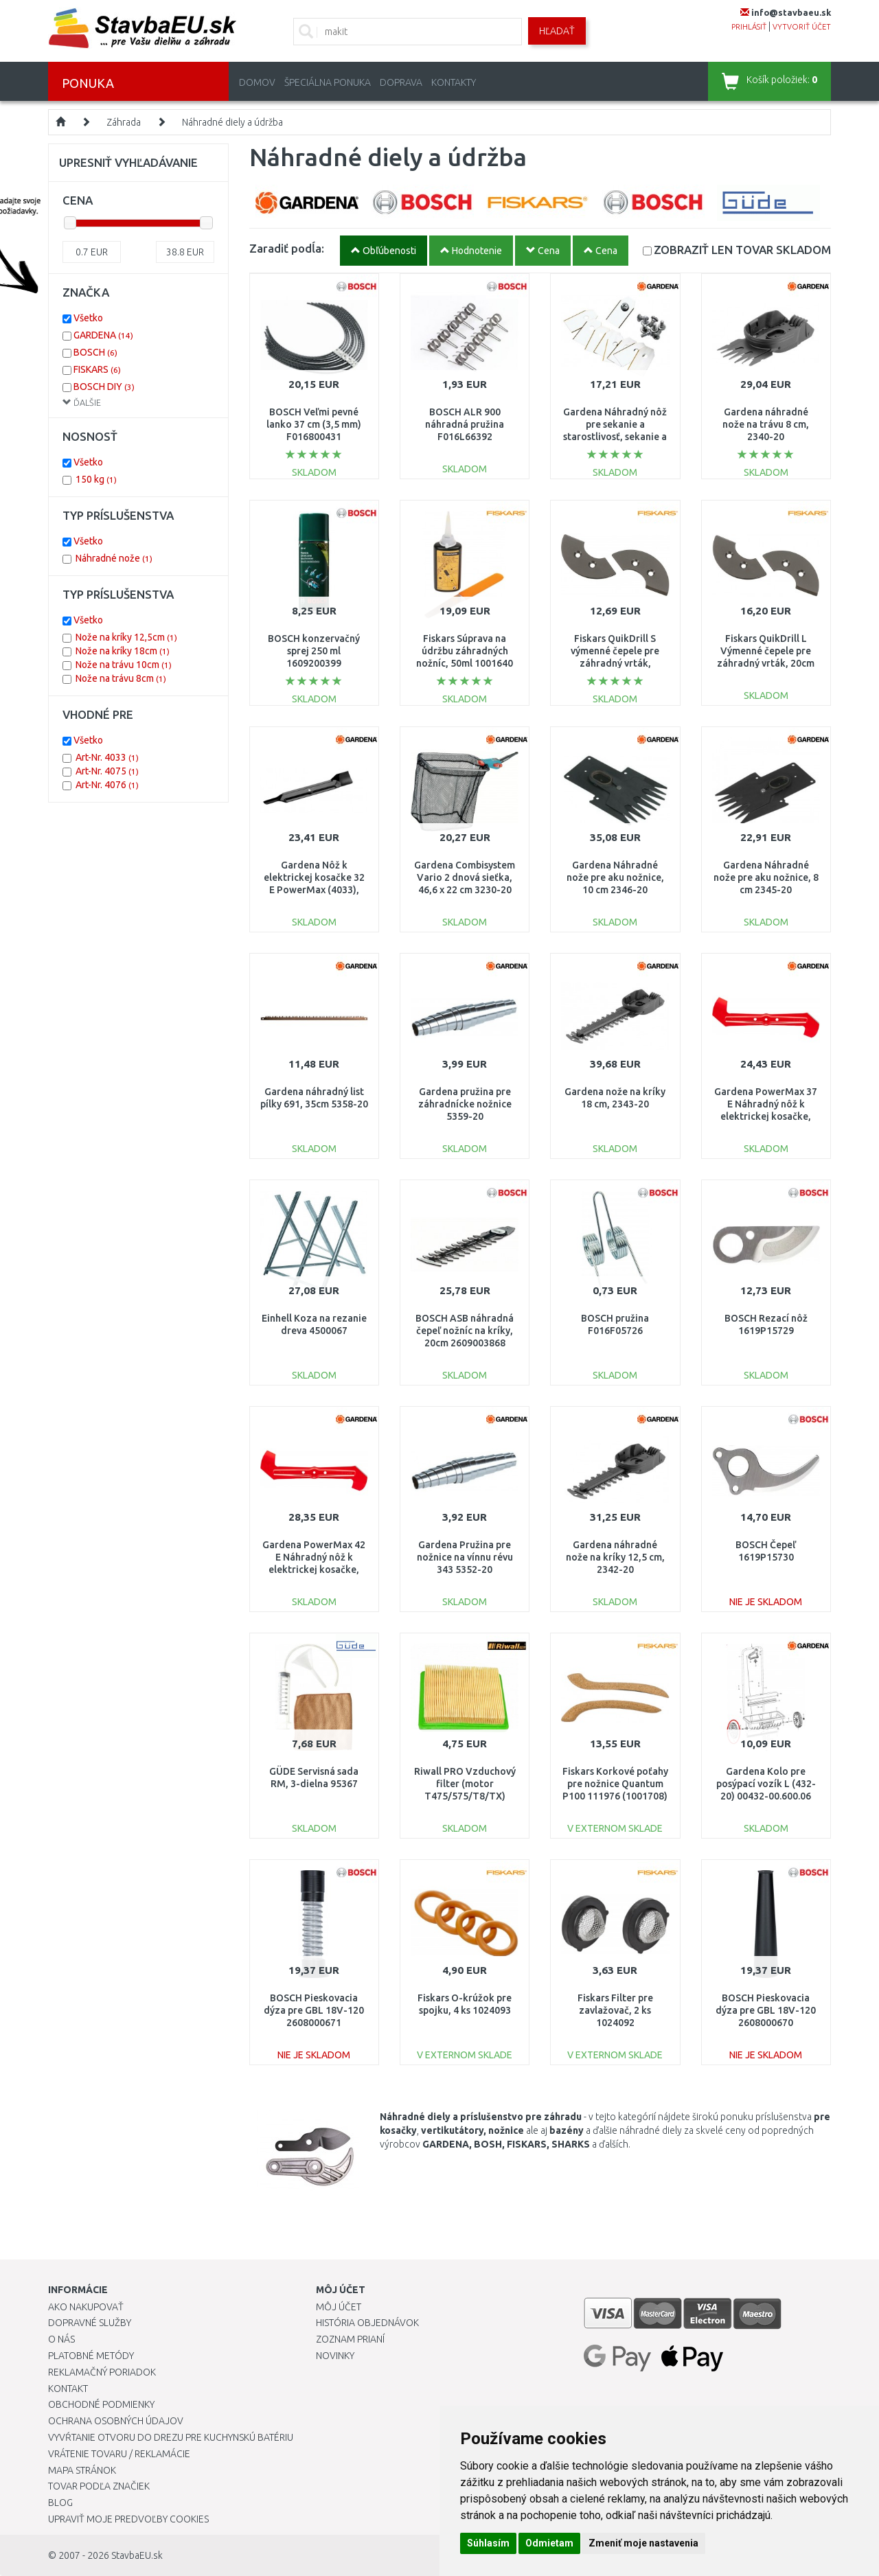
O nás (61, 2339)
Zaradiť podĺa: (286, 248)
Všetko (88, 317)
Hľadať (557, 30)
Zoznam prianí (350, 2339)
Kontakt (68, 2388)
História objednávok (367, 2322)
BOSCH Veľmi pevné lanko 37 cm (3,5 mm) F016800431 (313, 424)
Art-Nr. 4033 (107, 757)
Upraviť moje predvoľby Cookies (128, 2519)
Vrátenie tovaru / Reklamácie (119, 2453)
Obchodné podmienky (101, 2404)
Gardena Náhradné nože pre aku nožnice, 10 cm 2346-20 (615, 877)
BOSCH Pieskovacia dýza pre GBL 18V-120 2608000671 (314, 2010)
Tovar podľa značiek (99, 2486)
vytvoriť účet (802, 27)
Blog (60, 2502)
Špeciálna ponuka (327, 82)
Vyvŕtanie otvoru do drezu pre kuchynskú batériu (170, 2437)
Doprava (401, 82)
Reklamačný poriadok (102, 2372)
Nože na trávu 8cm (121, 678)
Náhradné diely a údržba (232, 122)
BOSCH (95, 352)
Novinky (335, 2355)
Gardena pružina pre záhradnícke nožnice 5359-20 (465, 1104)
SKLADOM (742, 249)
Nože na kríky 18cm (123, 650)
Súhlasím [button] (488, 2543)
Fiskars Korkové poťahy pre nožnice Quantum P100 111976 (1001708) (615, 1784)
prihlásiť (748, 27)
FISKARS (97, 369)
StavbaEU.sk (137, 2555)
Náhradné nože (114, 558)
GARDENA (103, 335)
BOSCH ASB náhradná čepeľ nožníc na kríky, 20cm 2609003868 (464, 1330)
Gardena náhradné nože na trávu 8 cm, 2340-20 (765, 424)
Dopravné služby (89, 2322)
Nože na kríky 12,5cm (126, 637)
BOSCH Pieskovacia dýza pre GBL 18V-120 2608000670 (766, 2010)
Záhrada (123, 122)
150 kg (96, 479)
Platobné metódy (91, 2355)
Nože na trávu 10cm (124, 664)
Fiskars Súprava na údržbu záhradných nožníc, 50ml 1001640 (464, 651)
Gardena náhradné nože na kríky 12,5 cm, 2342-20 (615, 1557)
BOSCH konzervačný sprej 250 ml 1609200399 (314, 651)
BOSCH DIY (104, 386)
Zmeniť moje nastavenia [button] (643, 2543)
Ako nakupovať (86, 2306)
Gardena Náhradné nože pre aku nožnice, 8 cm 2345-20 (766, 877)
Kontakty (453, 82)
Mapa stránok (82, 2470)
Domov (257, 82)
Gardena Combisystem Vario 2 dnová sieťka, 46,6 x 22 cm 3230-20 (464, 877)
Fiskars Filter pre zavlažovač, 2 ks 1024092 (615, 2010)
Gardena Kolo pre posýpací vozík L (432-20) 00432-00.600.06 (766, 1784)
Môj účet (338, 2306)
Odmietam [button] (549, 2543)
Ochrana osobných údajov (115, 2420)
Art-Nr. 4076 (107, 784)
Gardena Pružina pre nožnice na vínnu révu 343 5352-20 (465, 1557)
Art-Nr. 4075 (107, 771)
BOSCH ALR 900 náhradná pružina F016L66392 (464, 424)
